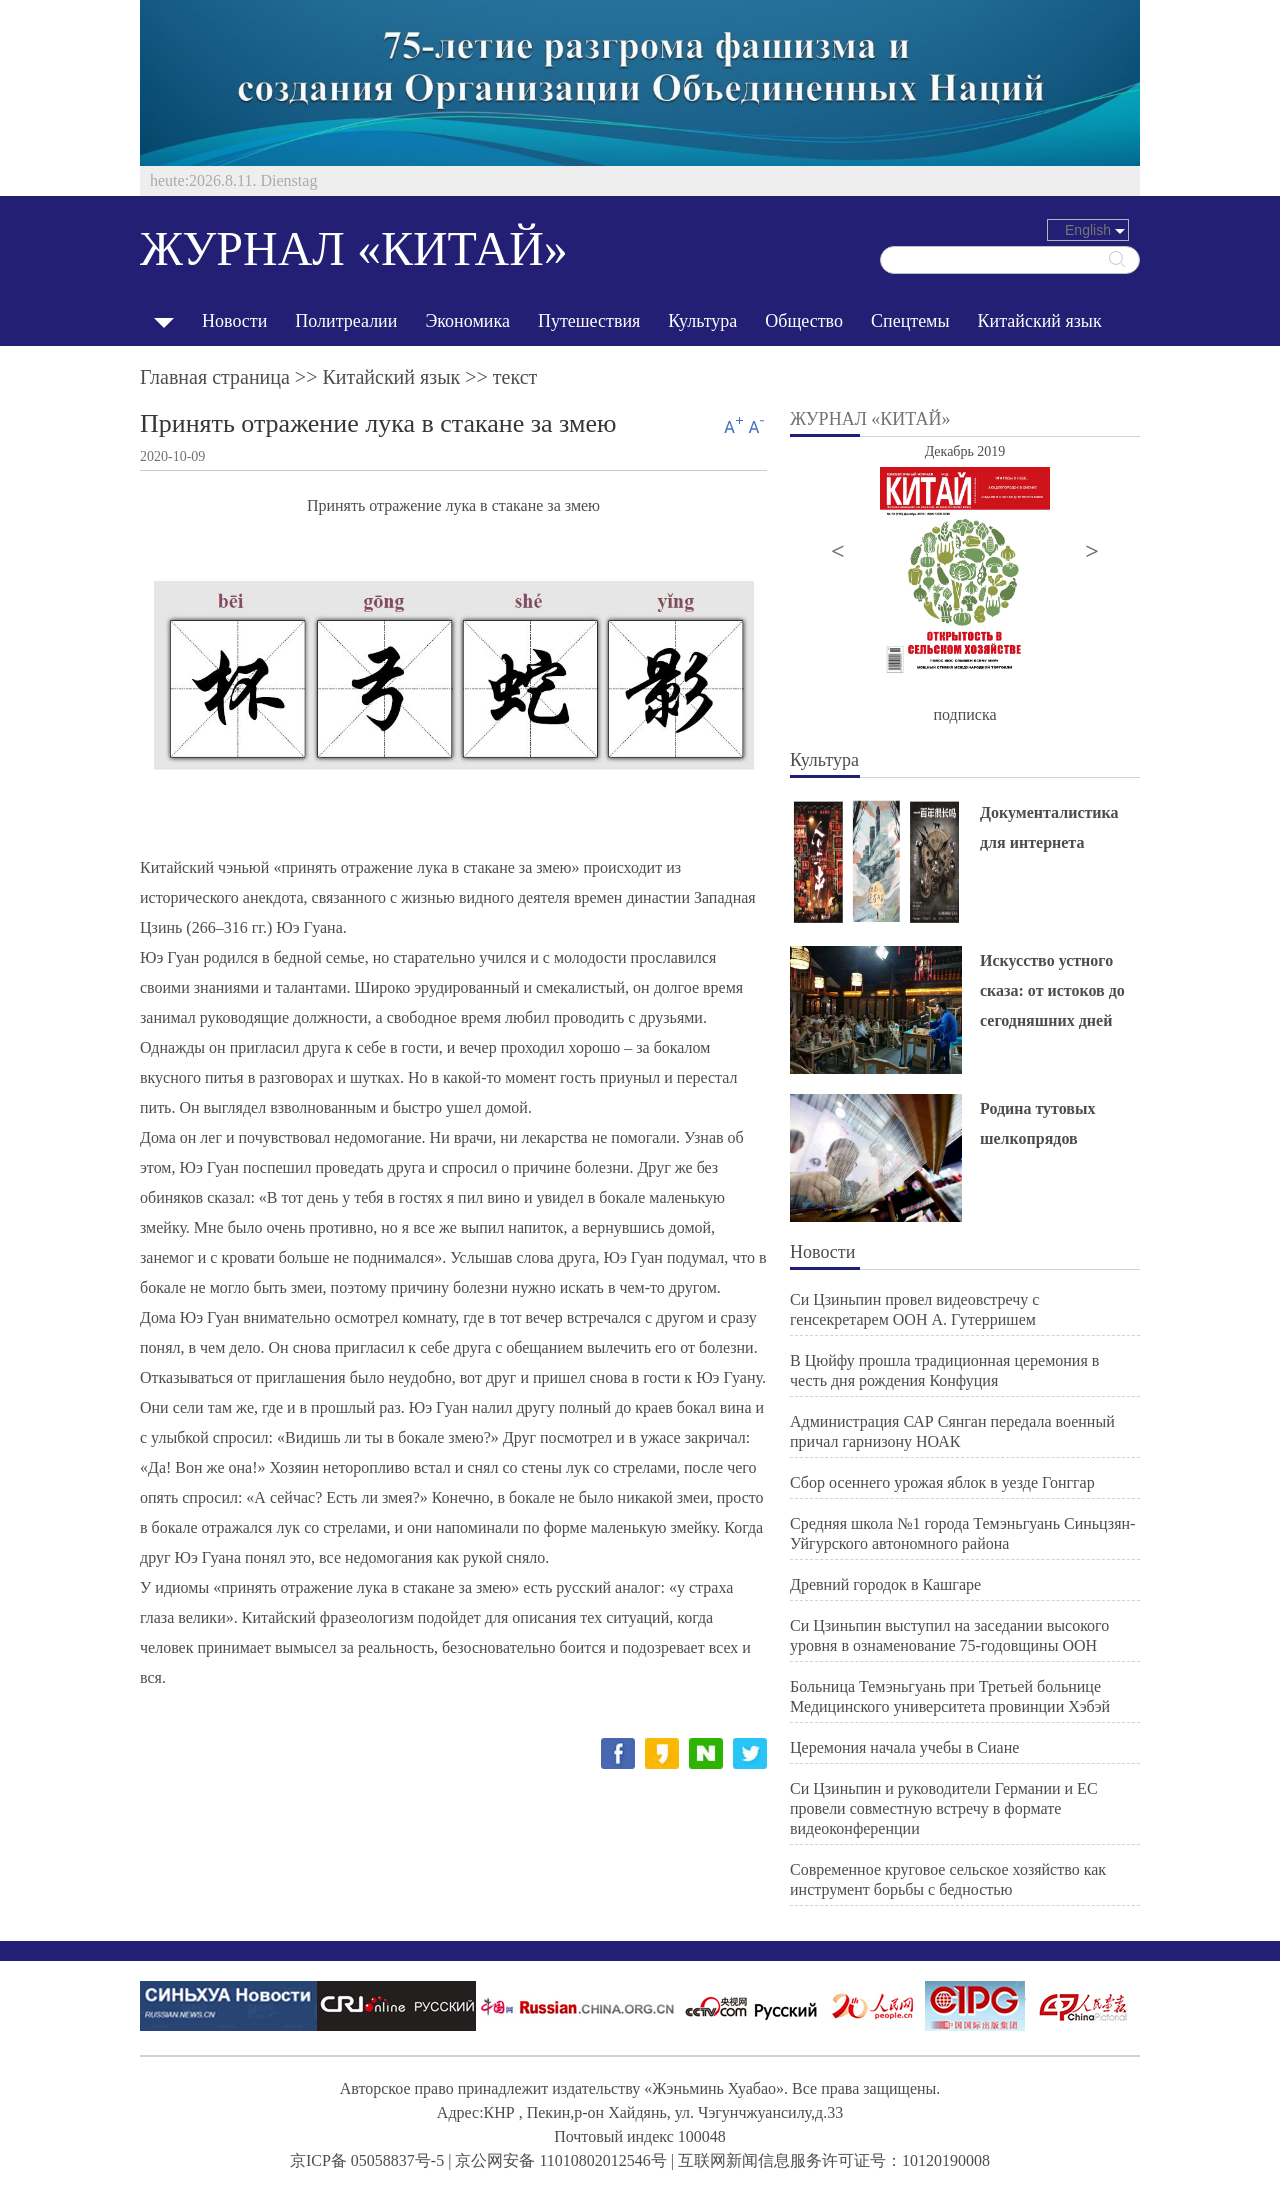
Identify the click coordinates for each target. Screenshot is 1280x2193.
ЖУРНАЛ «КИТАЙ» (354, 248)
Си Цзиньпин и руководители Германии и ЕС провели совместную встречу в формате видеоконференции (944, 1808)
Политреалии (346, 321)
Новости (234, 321)
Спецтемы (910, 321)
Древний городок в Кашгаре (885, 1584)
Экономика (467, 321)
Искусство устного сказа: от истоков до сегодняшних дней (1052, 990)
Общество (804, 321)
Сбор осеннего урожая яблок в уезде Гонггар (942, 1482)
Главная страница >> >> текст (338, 377)
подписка (964, 714)
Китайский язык (1040, 321)
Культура (702, 321)
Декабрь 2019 (965, 451)
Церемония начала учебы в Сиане (904, 1747)
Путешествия (589, 321)
